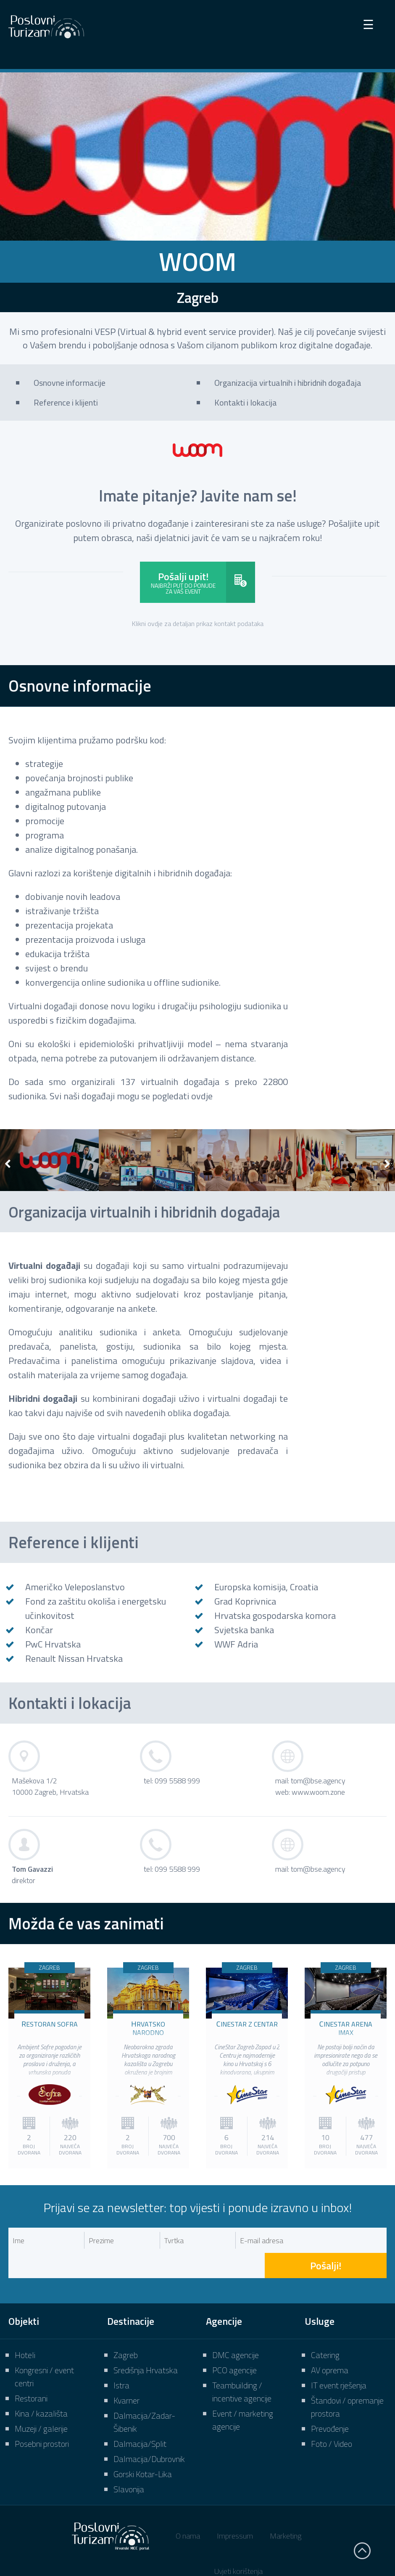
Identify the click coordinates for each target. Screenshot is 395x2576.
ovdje (202, 1096)
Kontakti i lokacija (245, 402)
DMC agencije (235, 2329)
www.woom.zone (318, 1792)
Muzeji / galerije (41, 2403)
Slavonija (128, 2463)
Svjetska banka (244, 1630)
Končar (39, 1630)
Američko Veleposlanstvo (75, 1587)
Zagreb (125, 2329)
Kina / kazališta (41, 2388)
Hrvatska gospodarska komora (275, 1615)
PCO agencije (234, 2344)
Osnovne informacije (69, 382)
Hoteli (25, 2329)
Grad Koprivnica (245, 1601)
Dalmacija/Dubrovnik (149, 2433)
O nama (188, 2510)
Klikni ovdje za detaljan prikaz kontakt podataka (197, 623)
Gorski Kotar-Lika (142, 2448)
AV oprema (329, 2344)
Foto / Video (331, 2418)
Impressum (235, 2510)
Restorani (31, 2373)
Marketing (285, 2510)
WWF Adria (236, 1644)
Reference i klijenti (66, 402)
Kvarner (126, 2375)
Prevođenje (330, 2403)
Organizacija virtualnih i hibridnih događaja (287, 382)
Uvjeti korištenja (238, 2546)
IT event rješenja (338, 2359)
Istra (121, 2359)
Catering (325, 2329)
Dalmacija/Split (139, 2418)
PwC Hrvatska (53, 1644)
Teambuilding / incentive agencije (241, 2366)
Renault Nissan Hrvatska (74, 1658)
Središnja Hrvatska (145, 2344)
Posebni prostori (42, 2418)
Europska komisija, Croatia (266, 1587)
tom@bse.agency (318, 1780)
